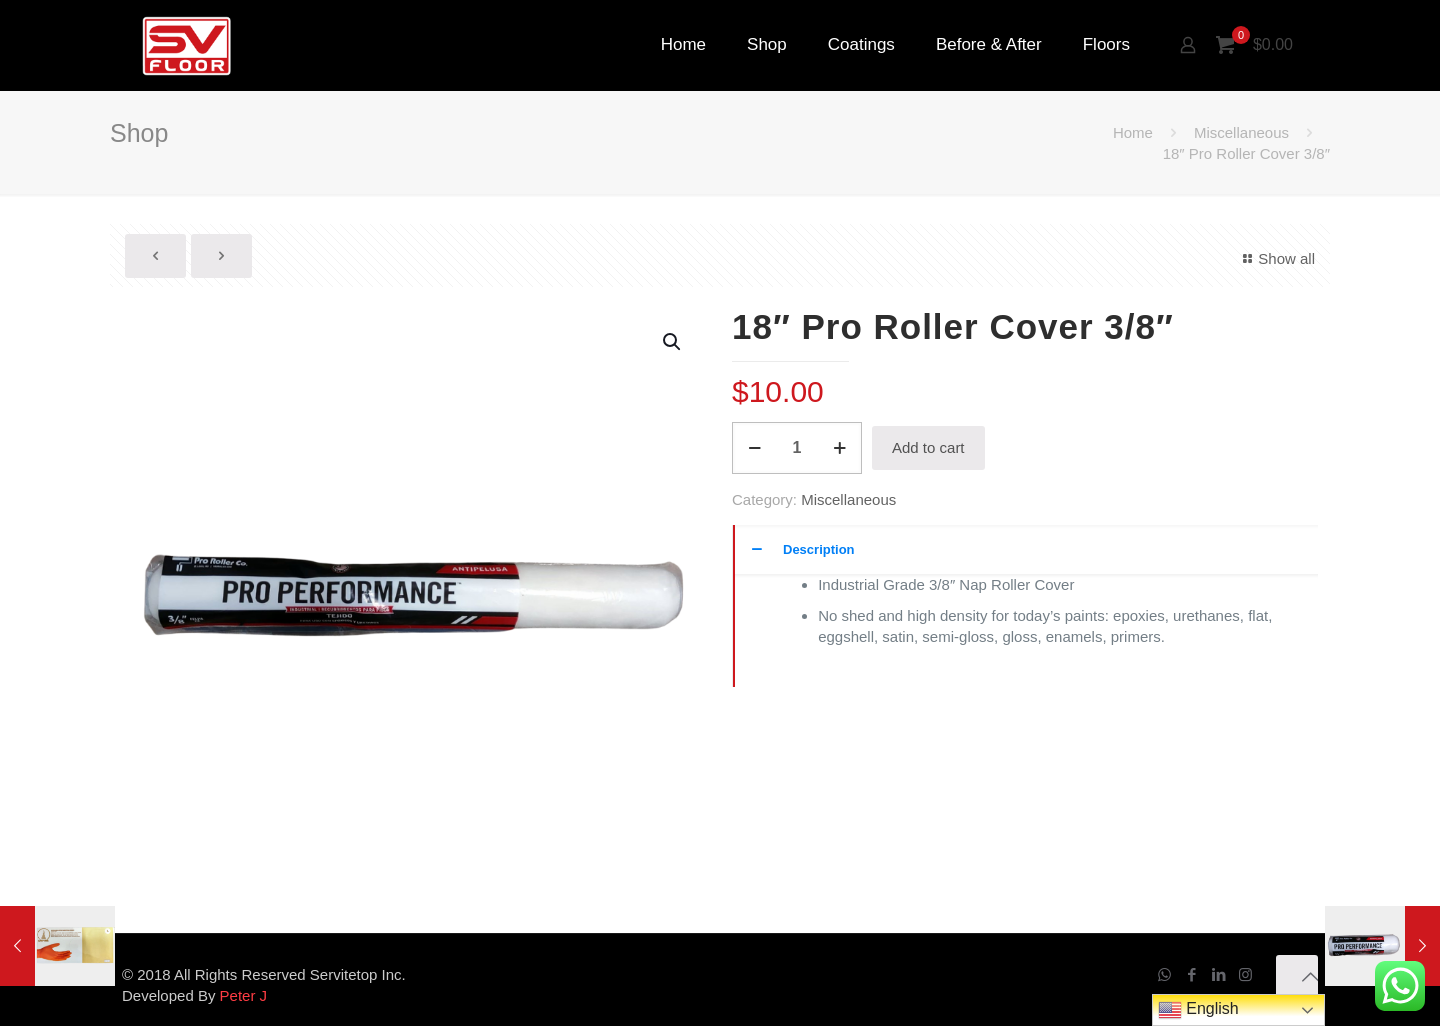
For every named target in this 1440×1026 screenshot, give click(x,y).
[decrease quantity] (754, 448)
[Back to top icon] (1297, 976)
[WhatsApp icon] (1164, 974)
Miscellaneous (1241, 132)
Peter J (244, 995)
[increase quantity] (839, 448)
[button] (673, 342)
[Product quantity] (797, 448)
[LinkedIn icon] (1218, 974)
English (1198, 1010)
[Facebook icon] (1191, 974)
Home (1133, 132)
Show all (1276, 258)
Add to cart (928, 447)
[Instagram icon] (1245, 974)
